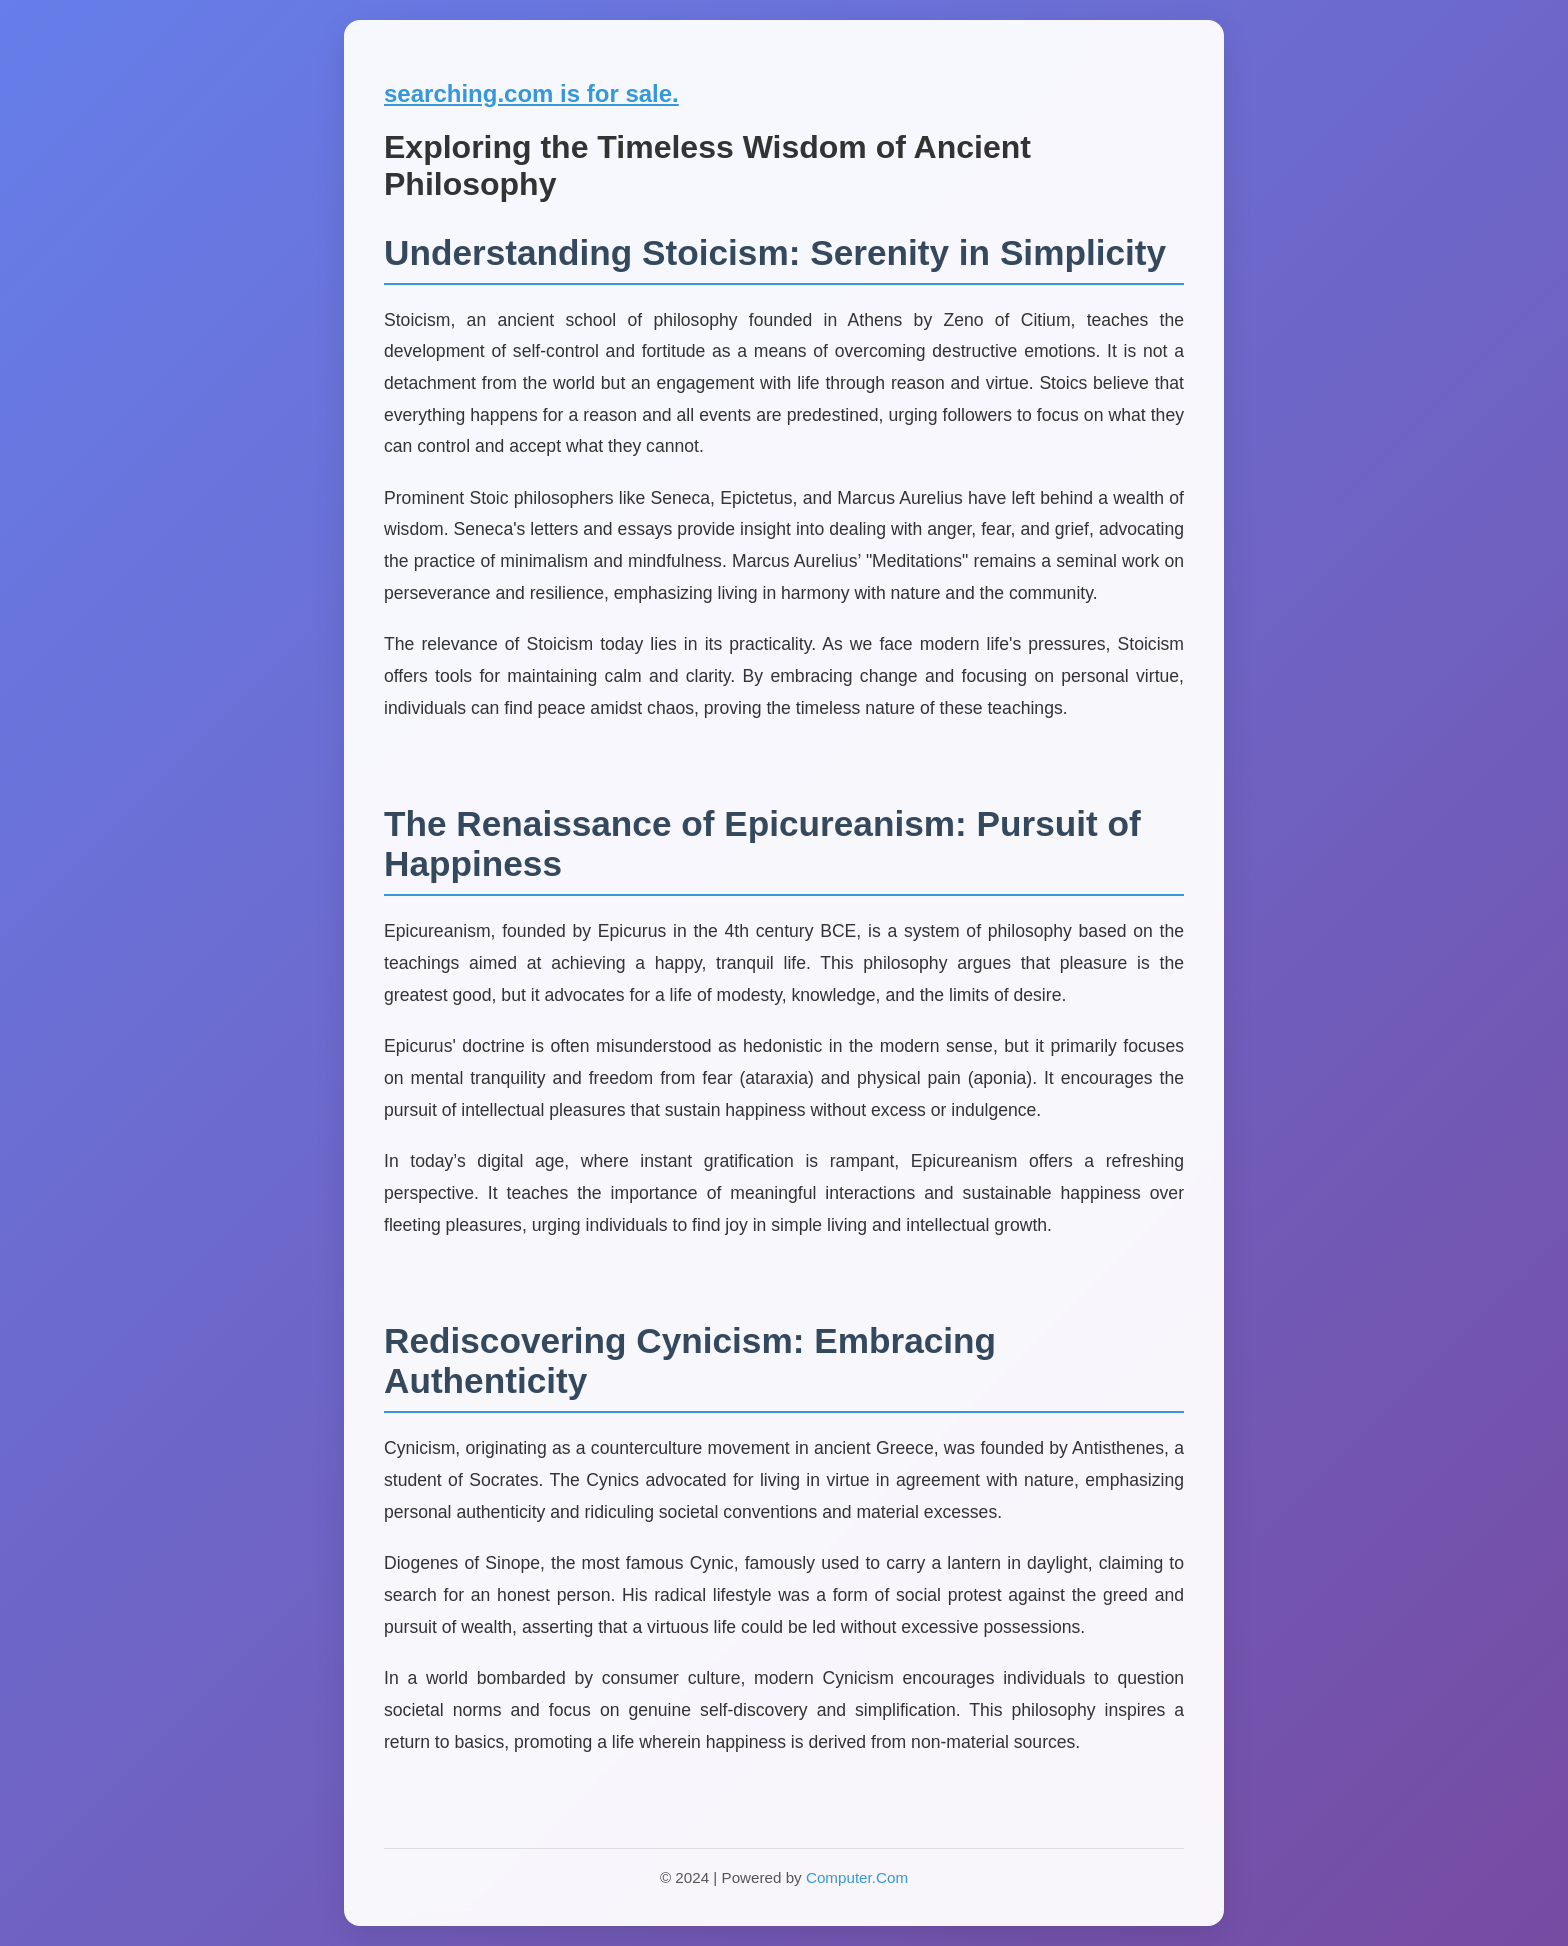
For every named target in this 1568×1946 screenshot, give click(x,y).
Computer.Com (857, 1877)
